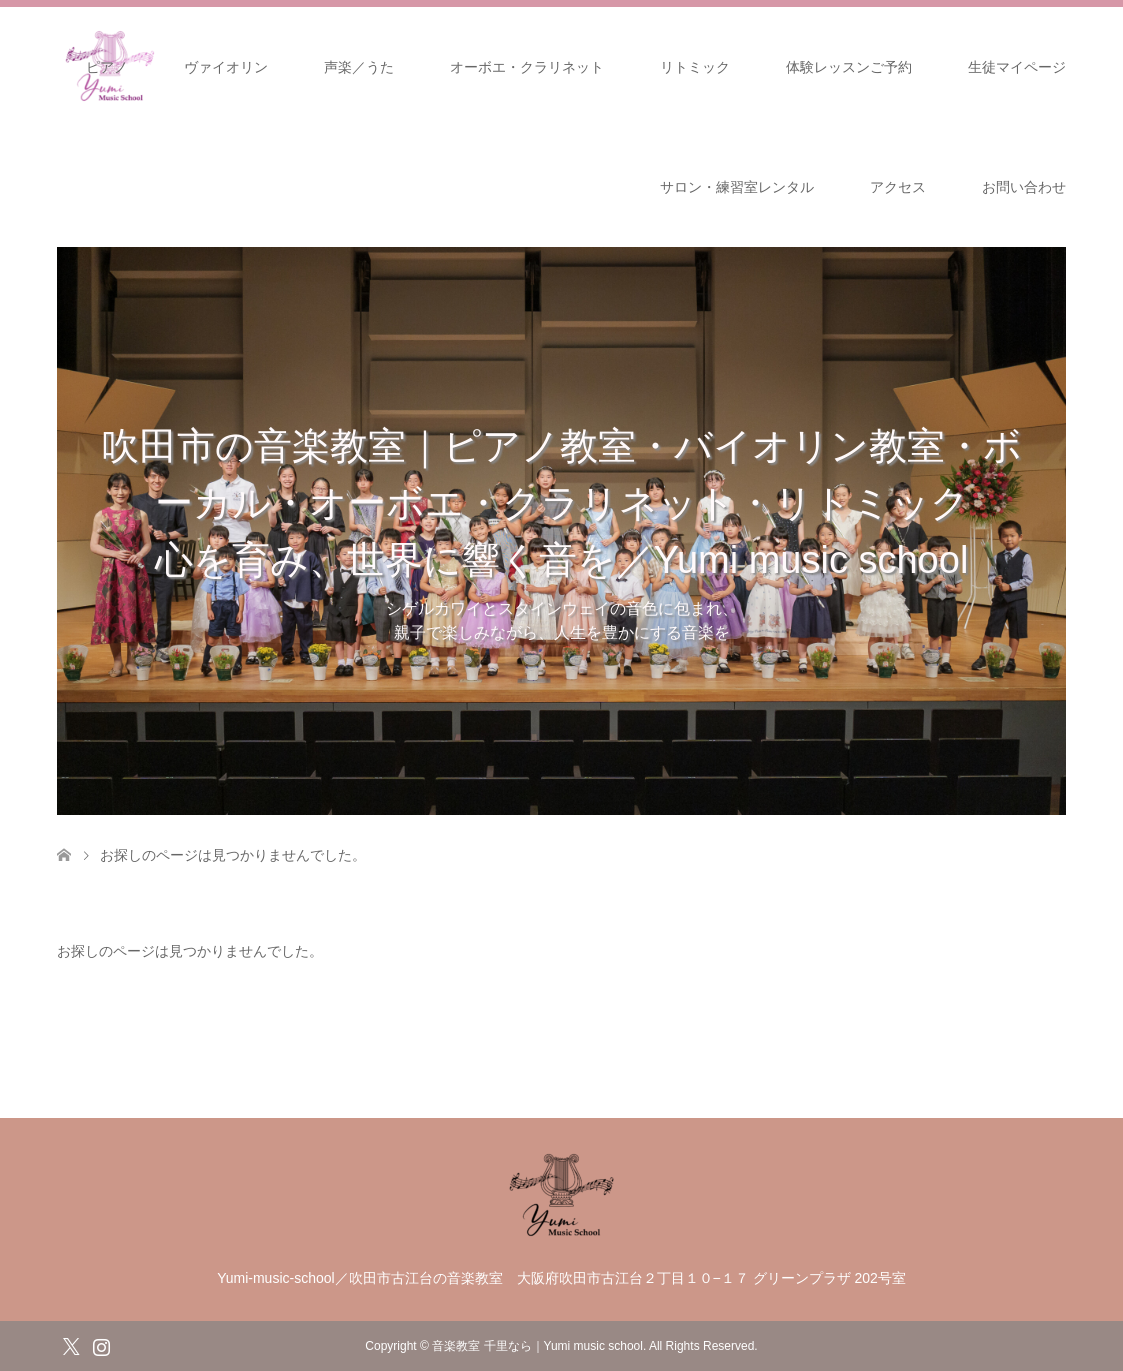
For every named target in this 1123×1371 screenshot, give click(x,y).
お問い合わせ (1024, 187)
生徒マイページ (1017, 67)
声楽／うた (359, 67)
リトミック (695, 67)
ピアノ (107, 67)
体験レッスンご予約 (849, 67)
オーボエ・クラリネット (527, 67)
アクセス (898, 187)
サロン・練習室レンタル (737, 187)
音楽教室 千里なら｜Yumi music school (537, 1346)
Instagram (101, 1345)
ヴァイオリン (226, 67)
